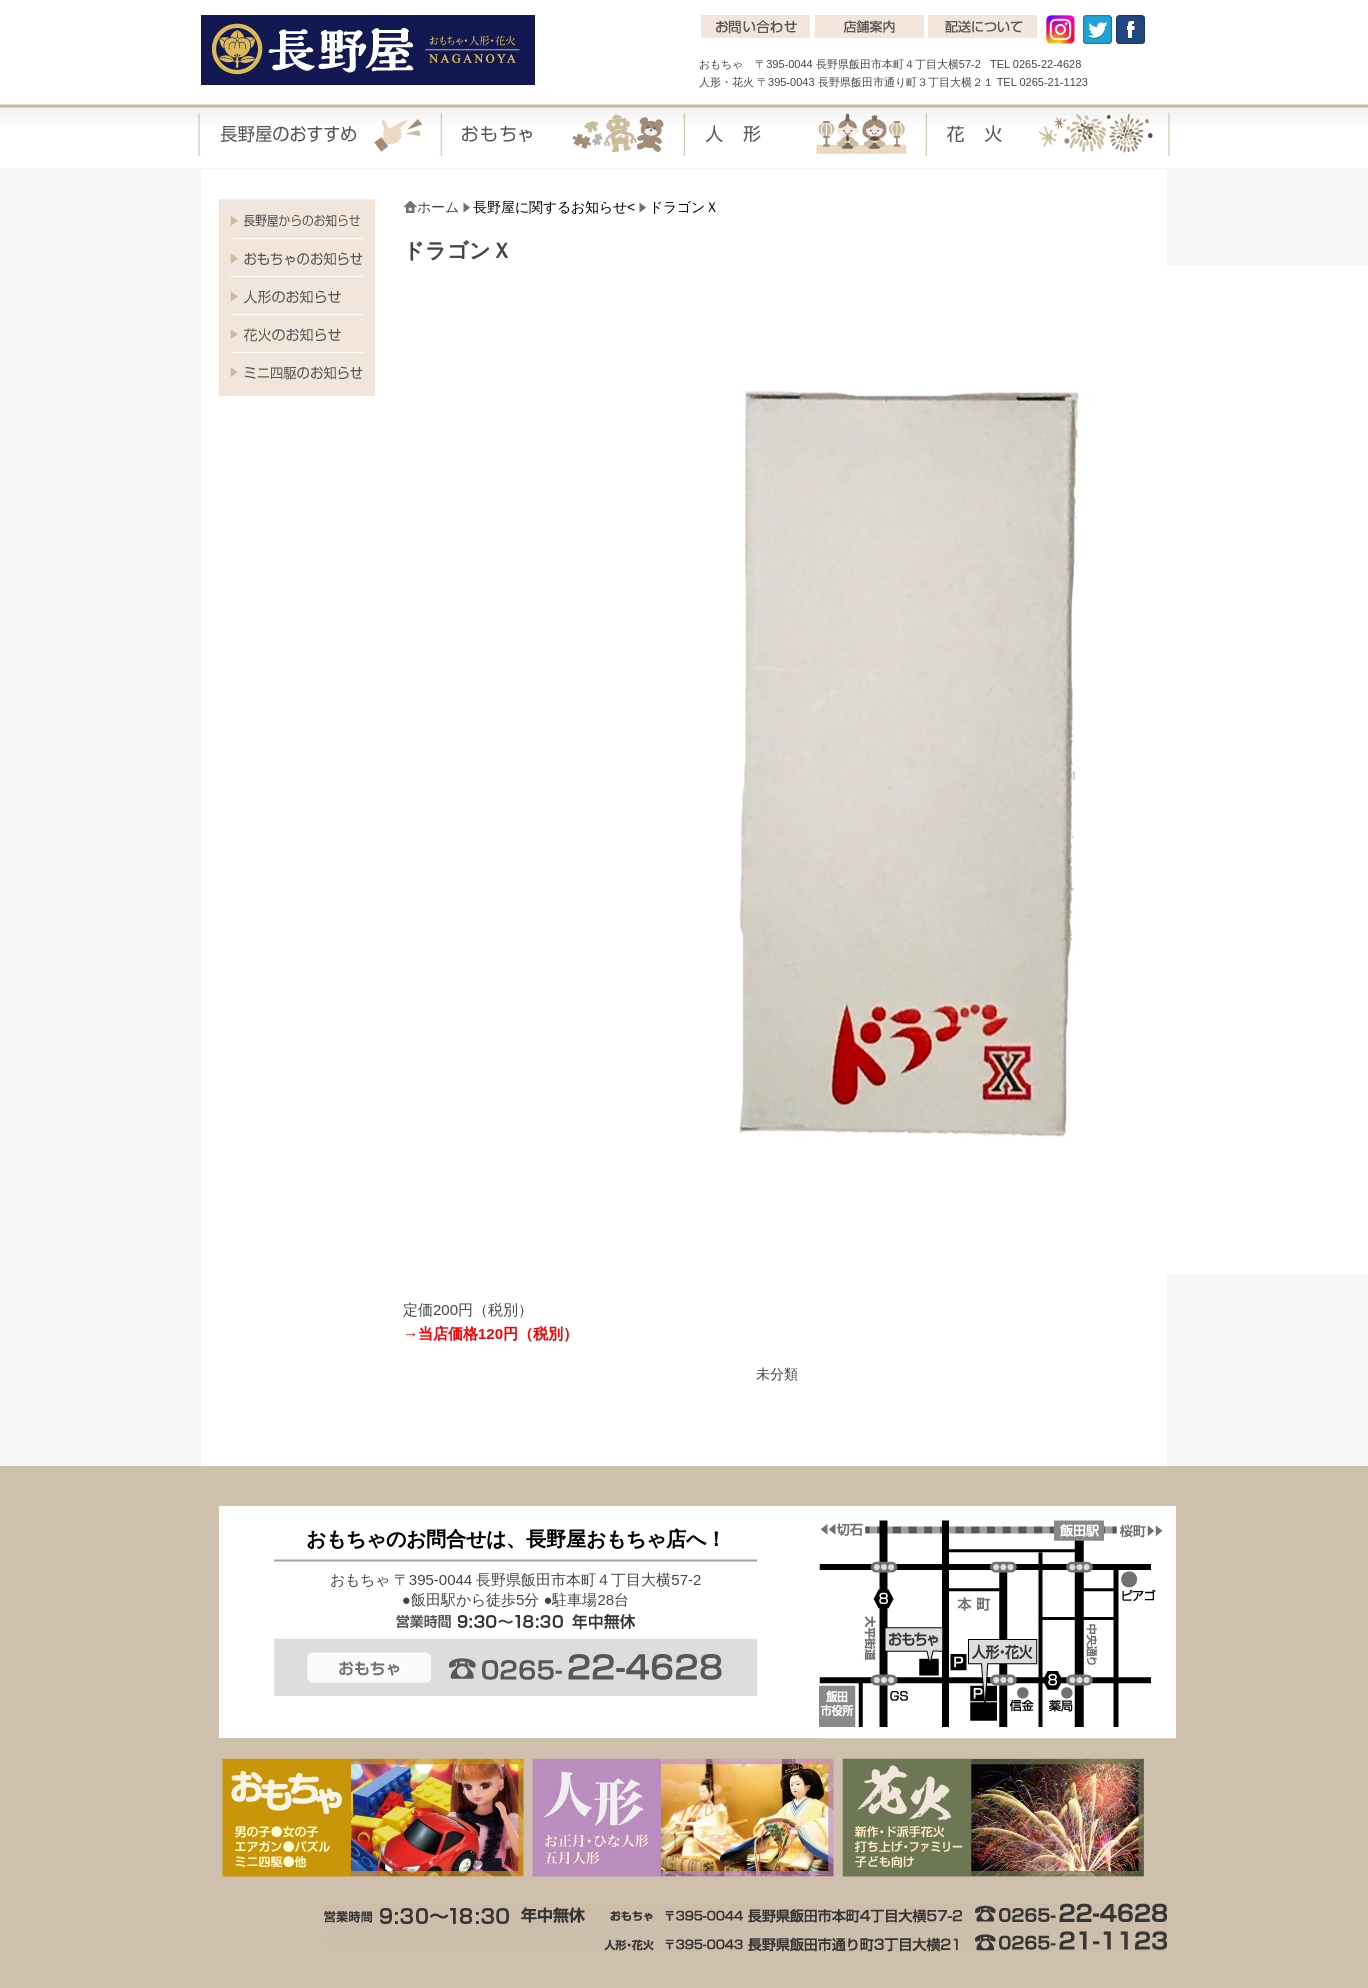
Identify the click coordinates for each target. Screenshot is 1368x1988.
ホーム (438, 207)
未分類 (777, 1374)
